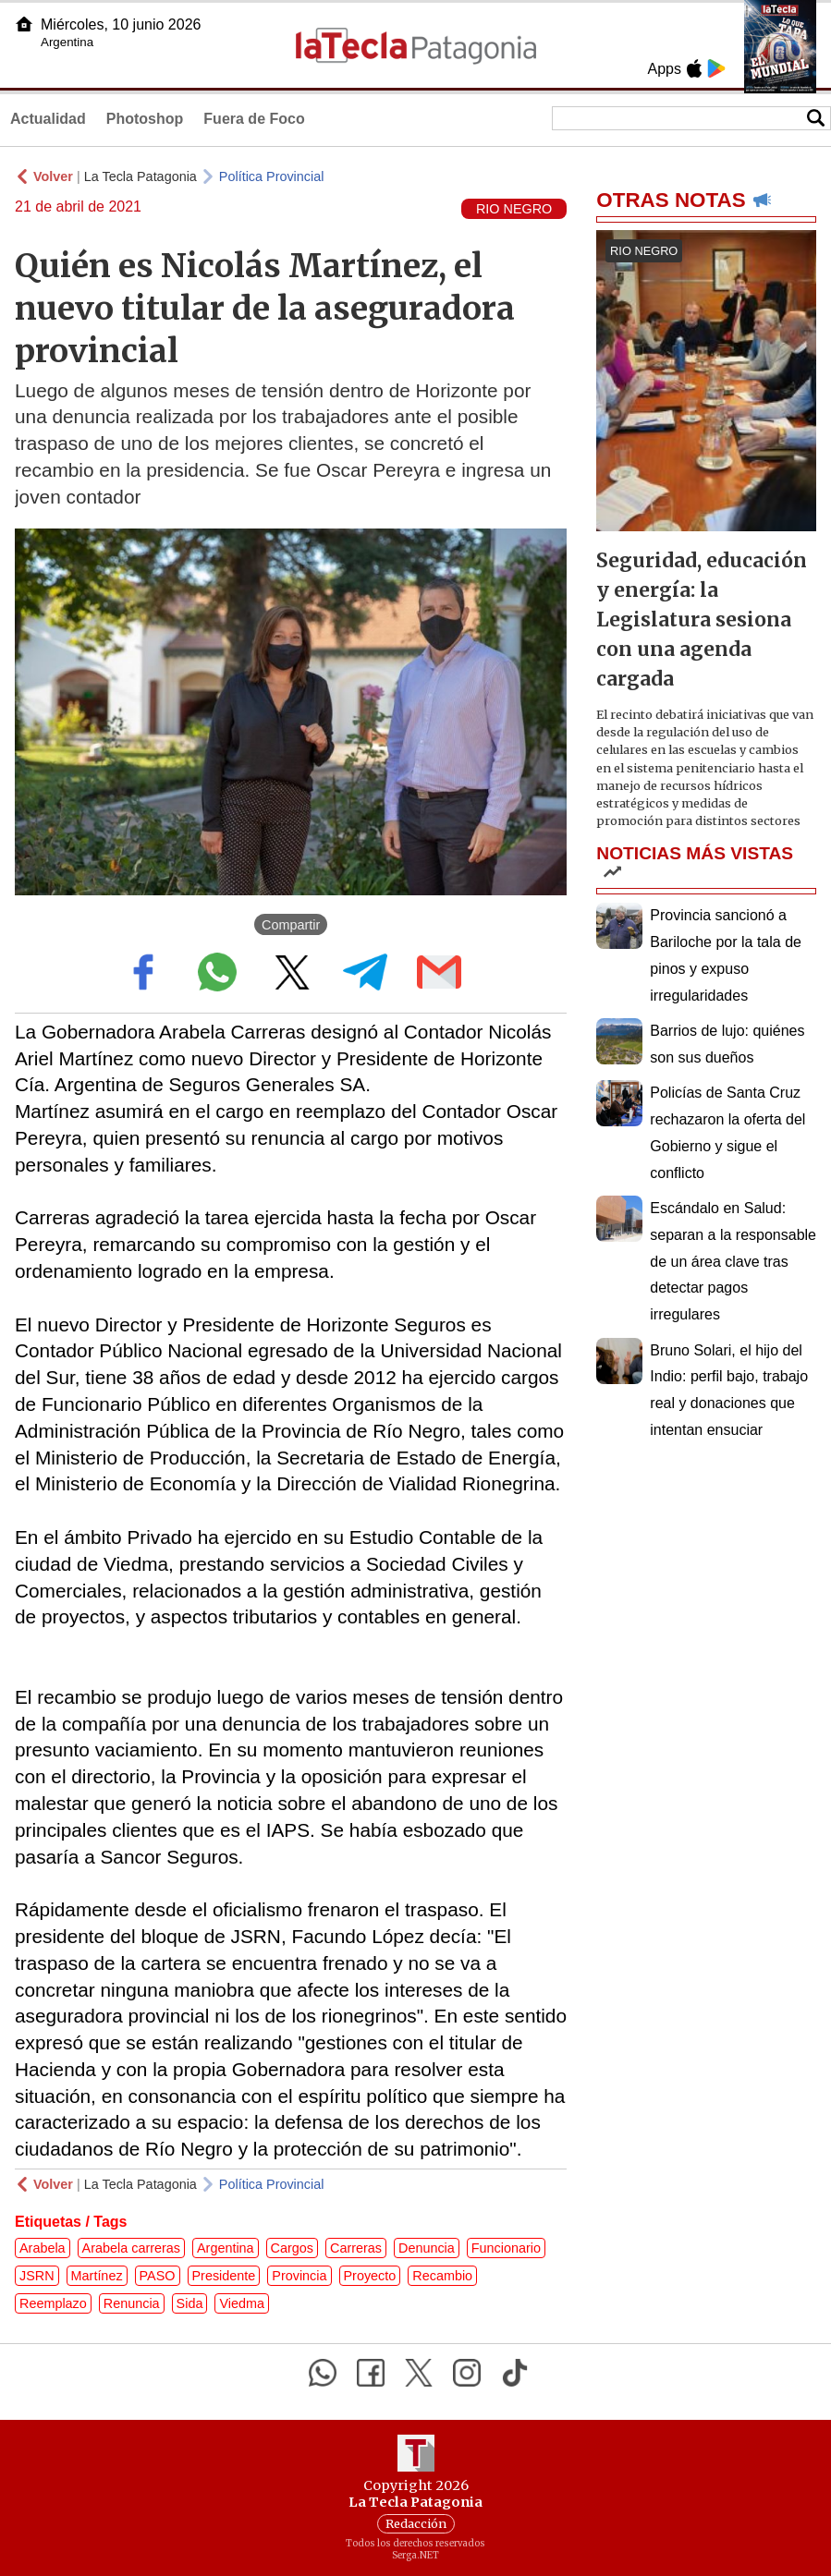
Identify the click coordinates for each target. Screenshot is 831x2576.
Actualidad (48, 119)
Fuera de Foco (253, 119)
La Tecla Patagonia (140, 176)
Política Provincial (271, 176)
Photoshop (145, 119)
